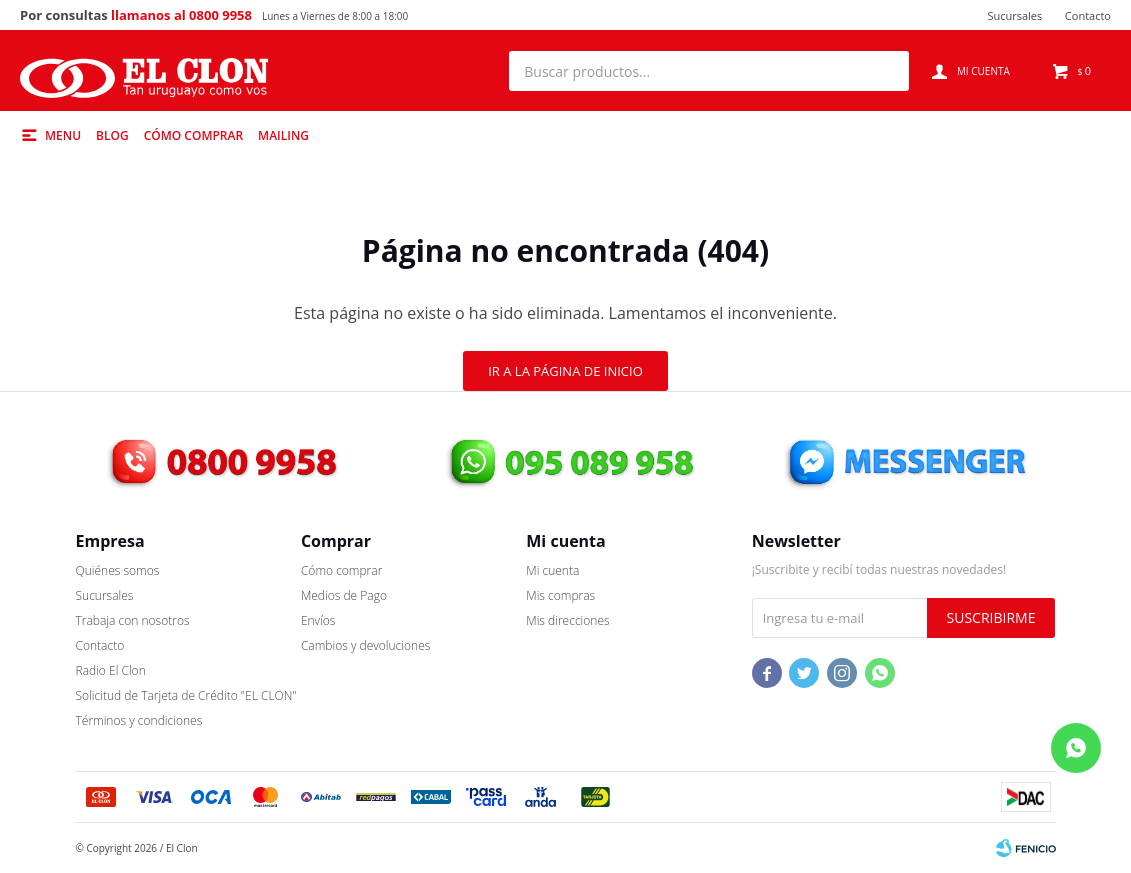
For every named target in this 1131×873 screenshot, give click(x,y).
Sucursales (1014, 15)
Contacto (1088, 15)
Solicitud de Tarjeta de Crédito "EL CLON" (186, 695)
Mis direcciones (567, 620)
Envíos (318, 620)
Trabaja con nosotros (133, 620)
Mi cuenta (552, 570)
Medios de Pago (344, 595)
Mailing (283, 135)
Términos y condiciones (139, 720)
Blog (112, 135)
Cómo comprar (193, 135)
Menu (63, 135)
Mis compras (560, 595)
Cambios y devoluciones (365, 645)
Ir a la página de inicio (565, 371)
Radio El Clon (111, 670)
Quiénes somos (118, 570)
